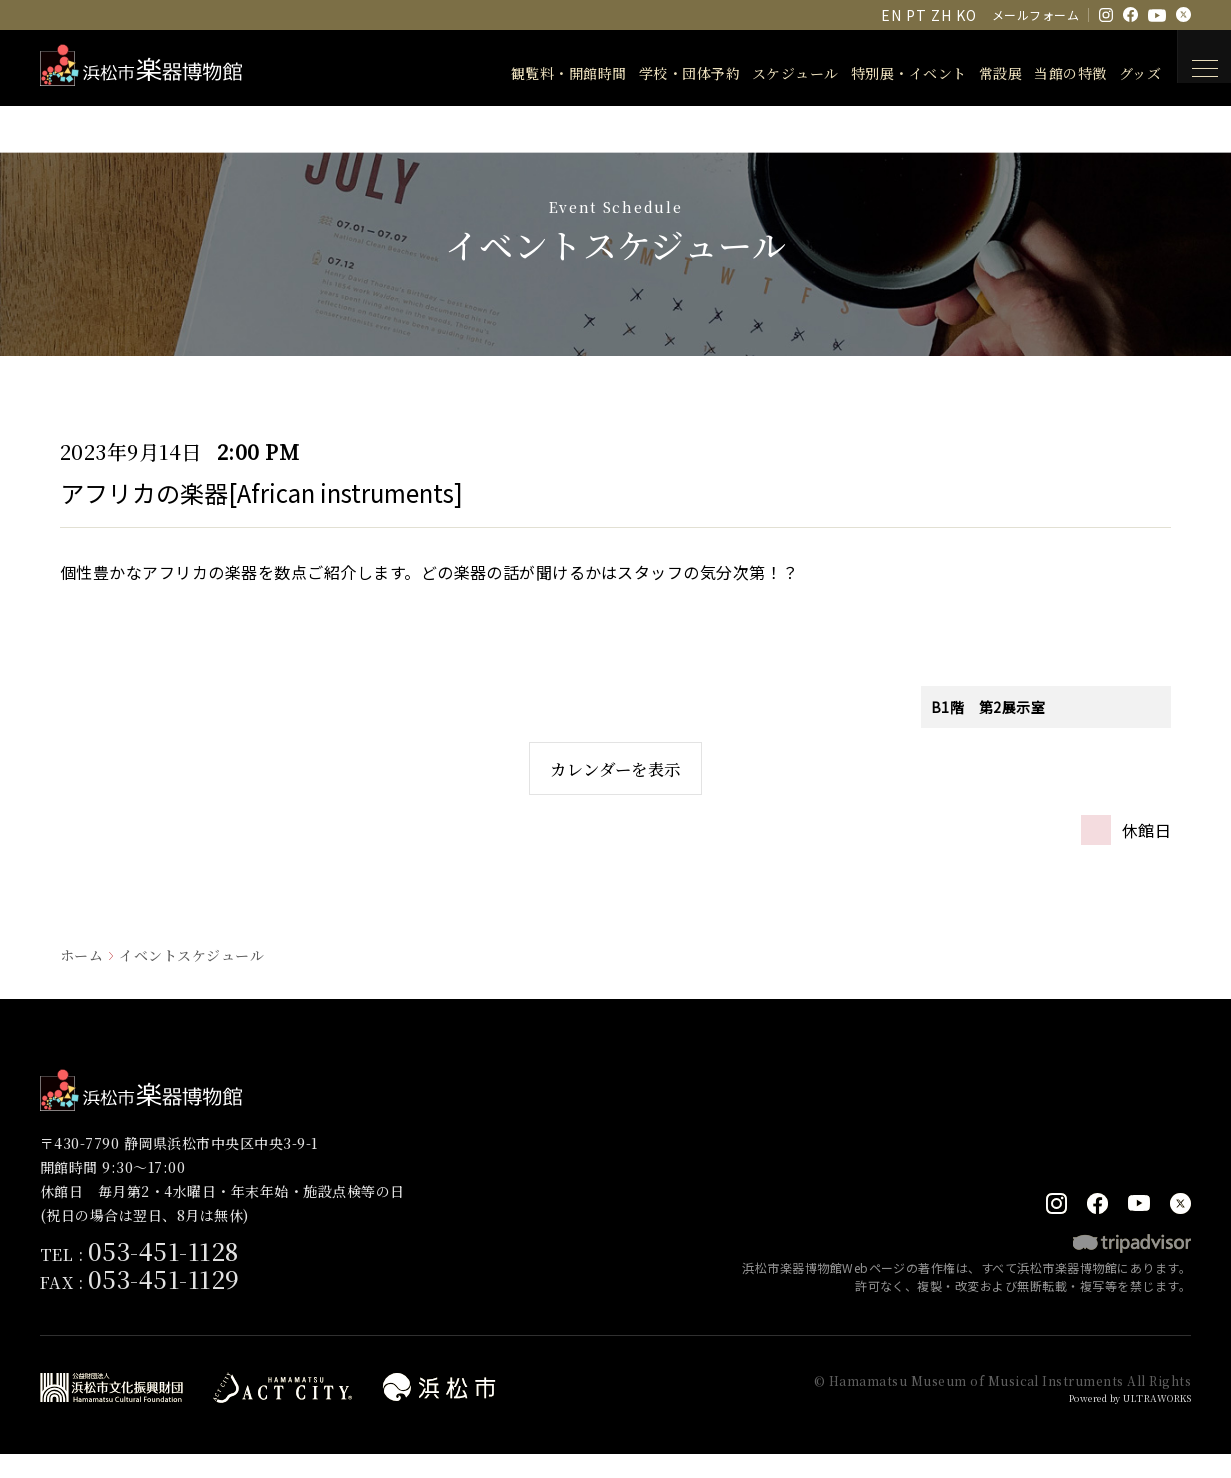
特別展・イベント (886, 73)
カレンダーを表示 (615, 779)
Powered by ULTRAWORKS (1116, 1421)
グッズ (1117, 73)
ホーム (81, 978)
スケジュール (772, 73)
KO (966, 15)
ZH (941, 15)
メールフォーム (1035, 14)
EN (891, 15)
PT (916, 15)
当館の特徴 (1047, 73)
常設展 (977, 73)
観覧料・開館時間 (546, 73)
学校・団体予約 (666, 73)
